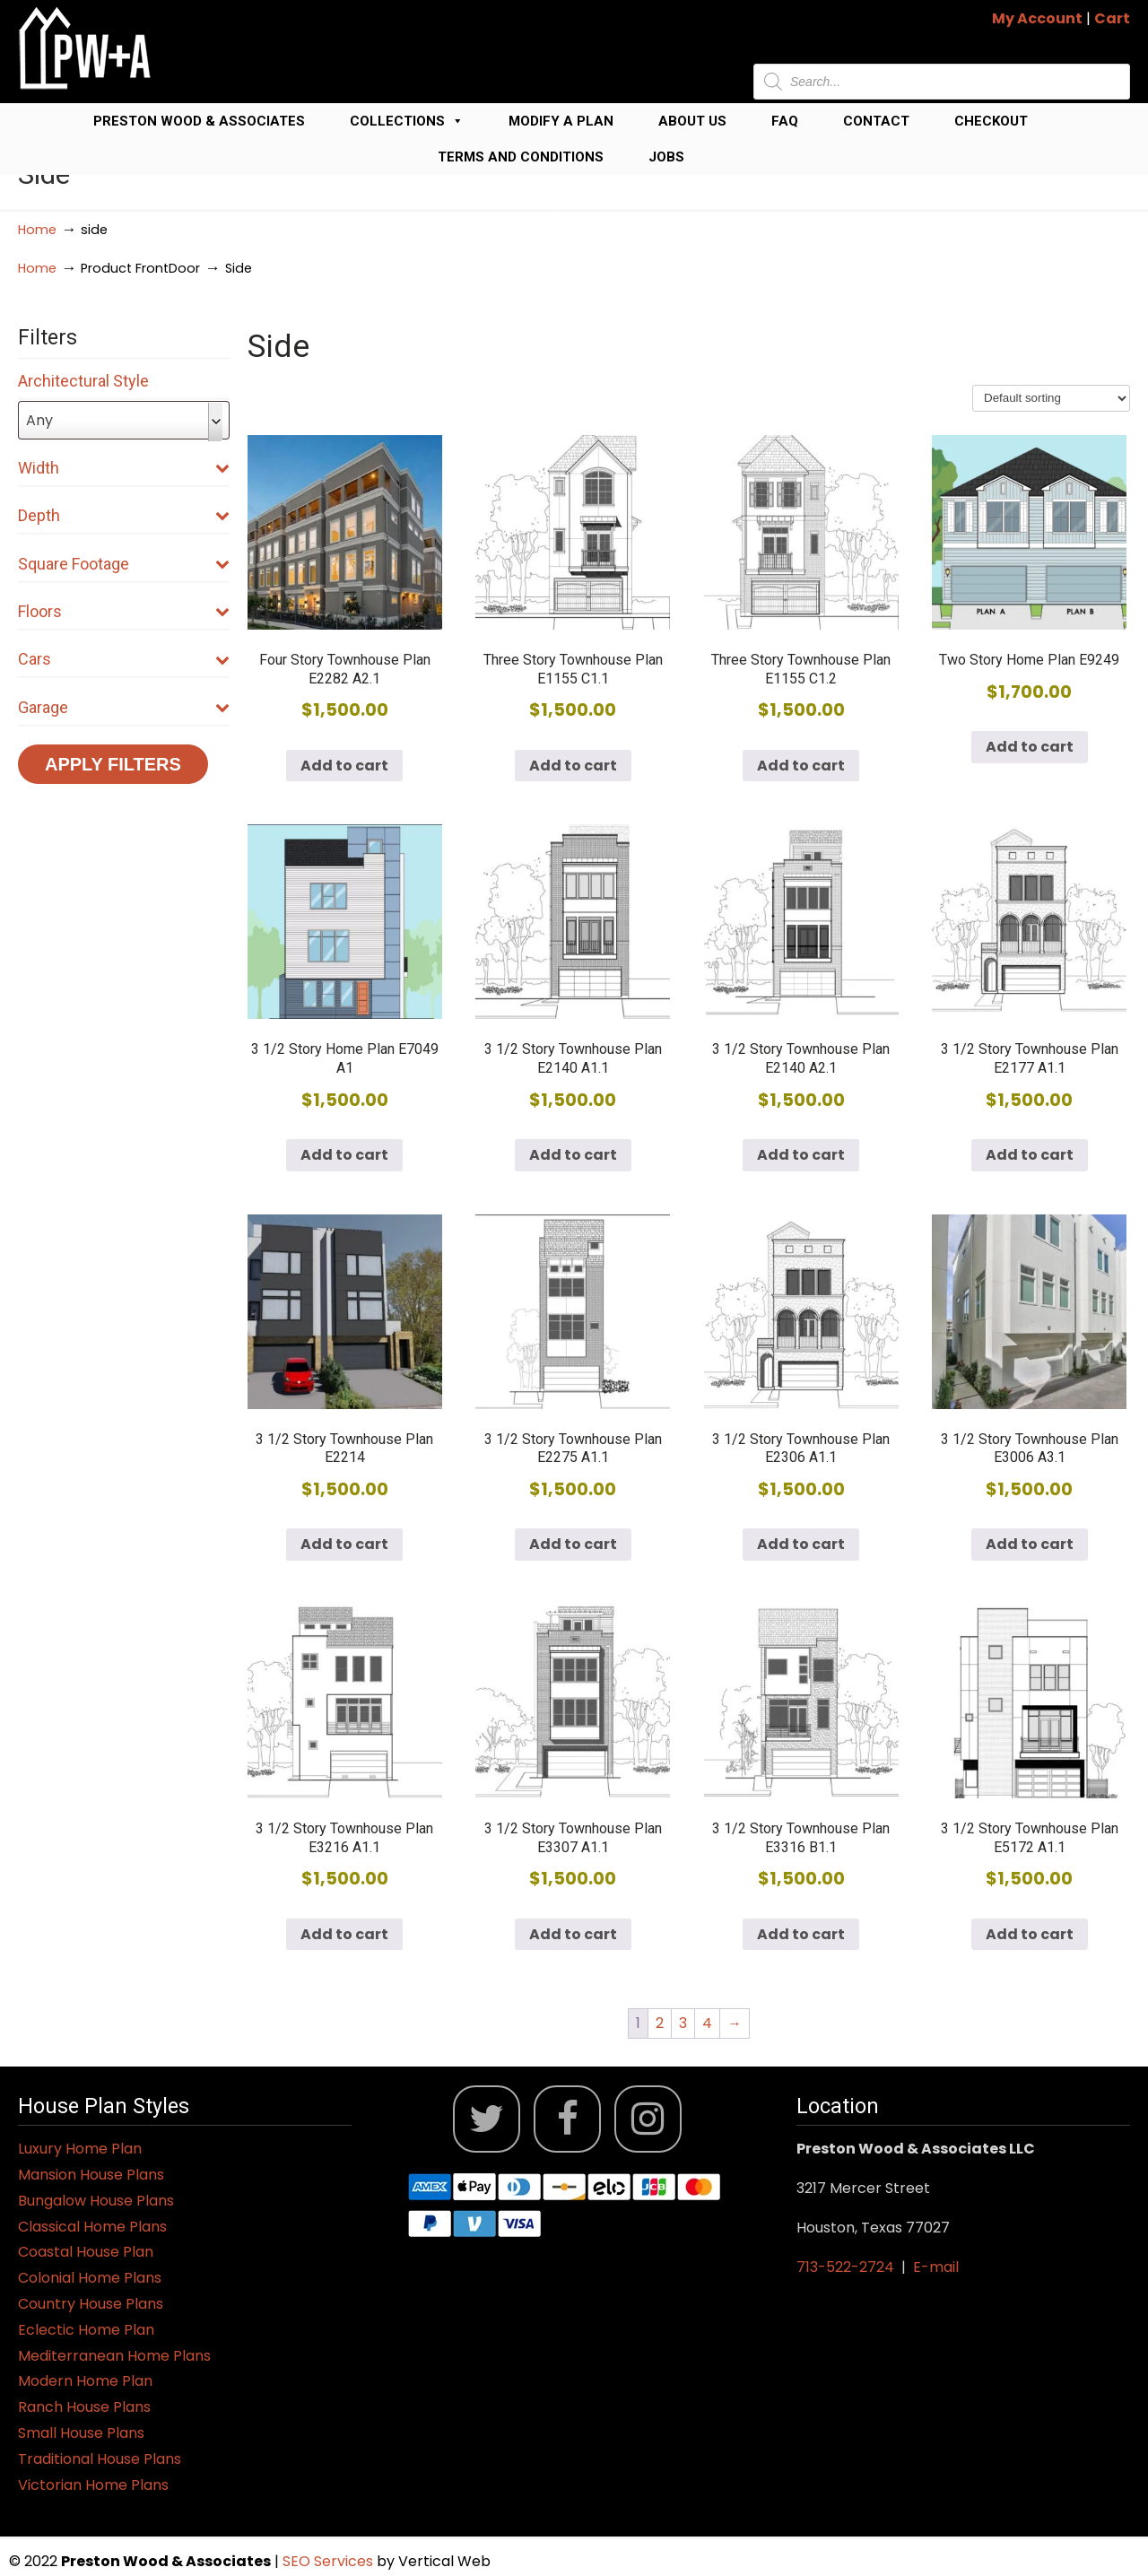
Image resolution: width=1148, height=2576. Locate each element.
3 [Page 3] (683, 2023)
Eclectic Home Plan (86, 2329)
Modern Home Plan (85, 2381)
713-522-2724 (845, 2267)
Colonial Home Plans (89, 2277)
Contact (876, 121)
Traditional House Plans (99, 2459)
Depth (124, 515)
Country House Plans (90, 2303)
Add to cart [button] (344, 765)
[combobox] (124, 420)
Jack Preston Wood (85, 48)
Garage (124, 707)
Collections (407, 121)
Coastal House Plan (85, 2251)
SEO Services (330, 2561)
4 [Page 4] (707, 2023)
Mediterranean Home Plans (114, 2355)
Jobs (666, 157)
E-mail (936, 2267)
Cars (124, 658)
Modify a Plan (561, 121)
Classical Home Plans (92, 2226)
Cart (1112, 18)
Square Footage (124, 563)
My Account (1037, 18)
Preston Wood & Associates (199, 121)
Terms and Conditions (521, 157)
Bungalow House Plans (96, 2200)
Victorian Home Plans (93, 2485)
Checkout (991, 121)
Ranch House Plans (84, 2407)
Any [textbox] (39, 420)
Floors (124, 611)
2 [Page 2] (660, 2023)
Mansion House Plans (91, 2174)
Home (37, 230)
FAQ (784, 121)
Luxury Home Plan (80, 2148)
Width (124, 467)
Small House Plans (81, 2433)
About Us (692, 121)
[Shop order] (1051, 398)
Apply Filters (113, 764)
